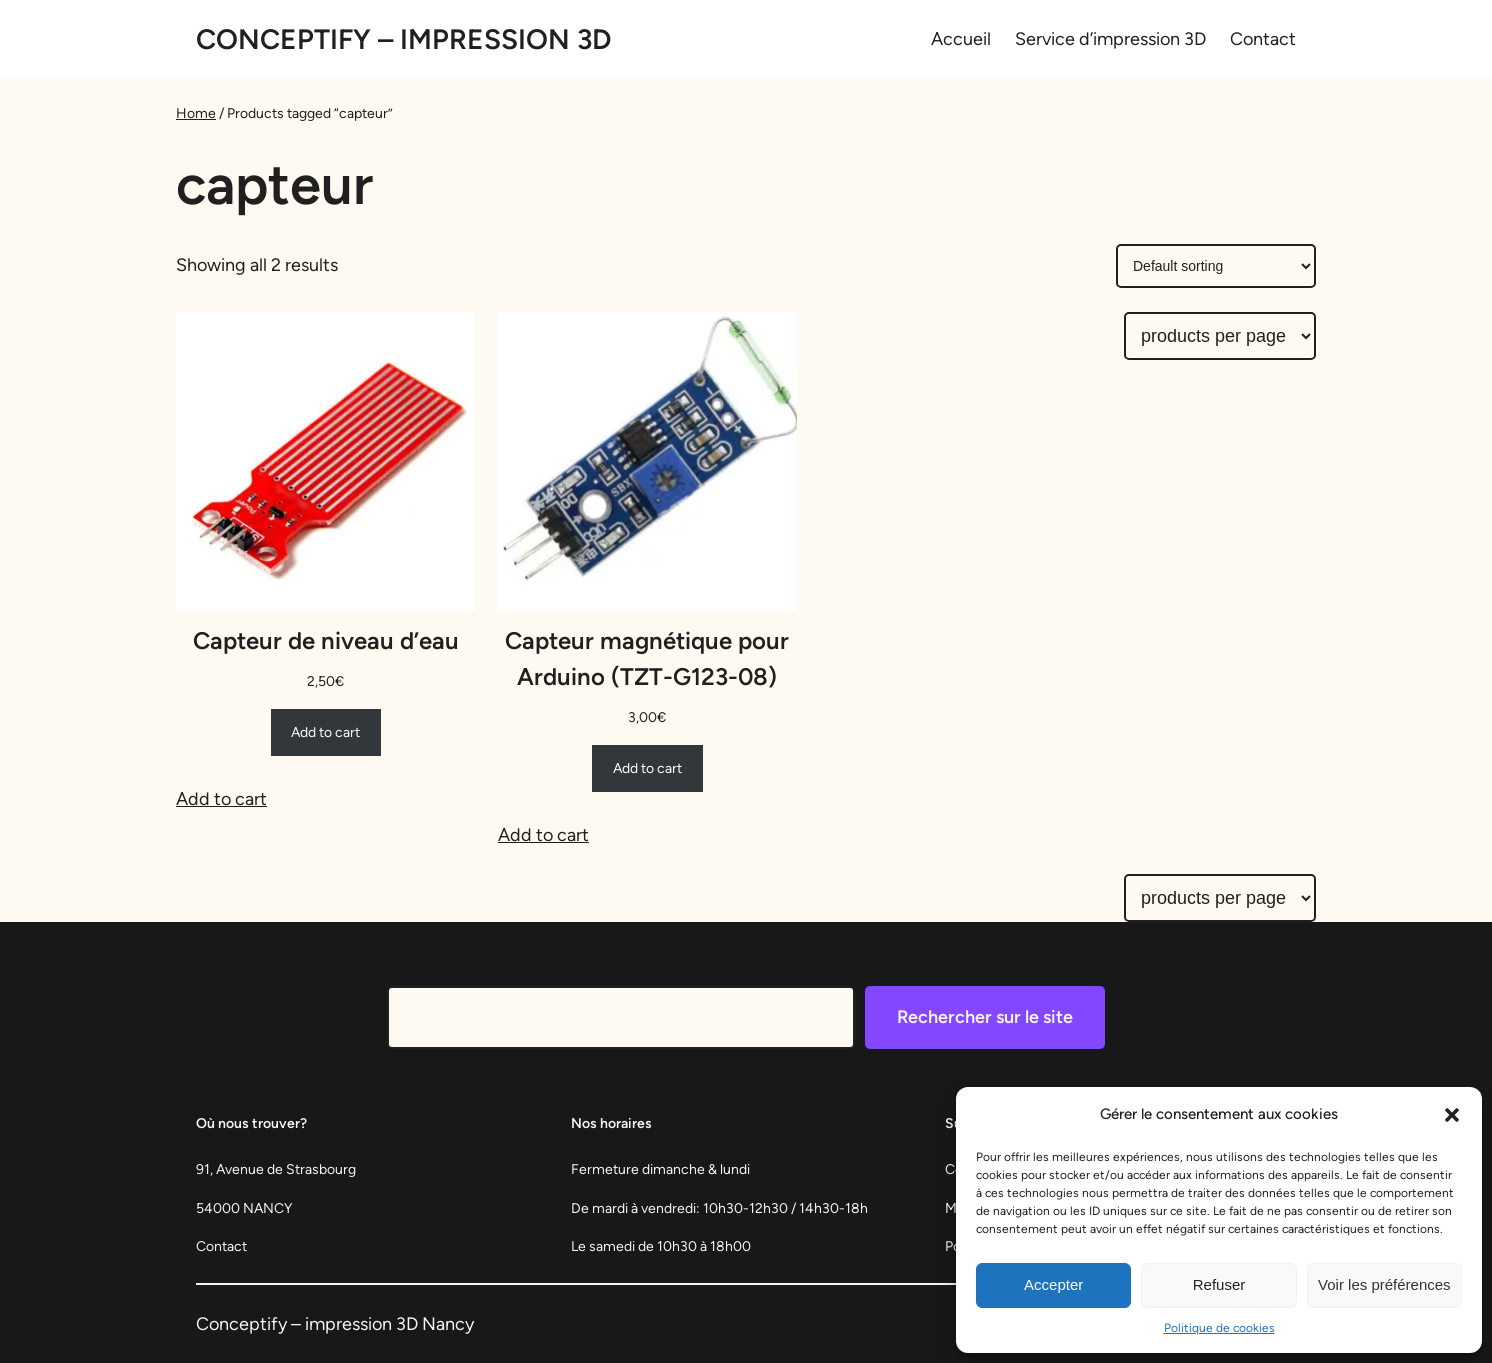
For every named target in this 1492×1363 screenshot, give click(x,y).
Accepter (1053, 1284)
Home (196, 113)
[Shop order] (1216, 266)
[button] (1452, 1115)
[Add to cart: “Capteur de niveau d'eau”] (326, 732)
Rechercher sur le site (985, 1017)
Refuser (1219, 1284)
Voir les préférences (1384, 1284)
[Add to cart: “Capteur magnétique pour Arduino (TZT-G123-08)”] (647, 768)
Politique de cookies (1219, 1328)
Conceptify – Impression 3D (403, 39)
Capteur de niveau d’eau (326, 640)
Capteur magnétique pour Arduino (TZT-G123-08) (647, 658)
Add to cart (221, 799)
